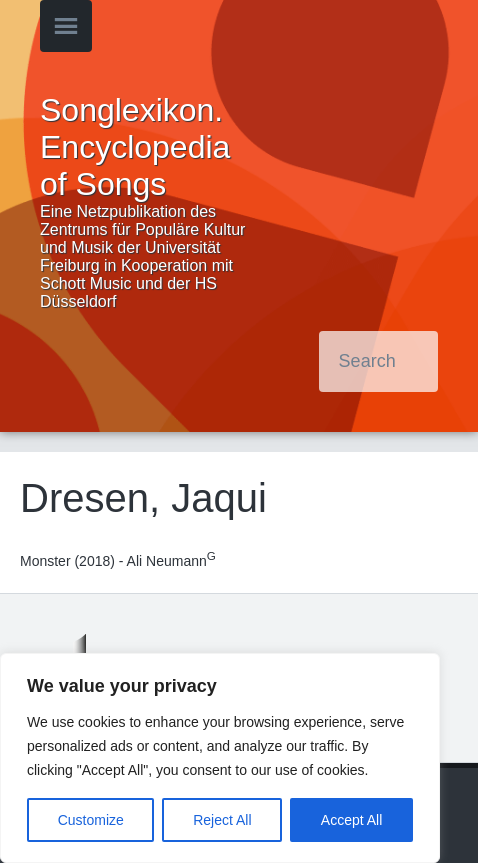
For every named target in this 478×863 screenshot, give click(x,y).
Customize (91, 820)
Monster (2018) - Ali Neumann (118, 561)
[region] (220, 758)
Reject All (222, 820)
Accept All (351, 820)
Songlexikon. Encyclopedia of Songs (135, 147)
